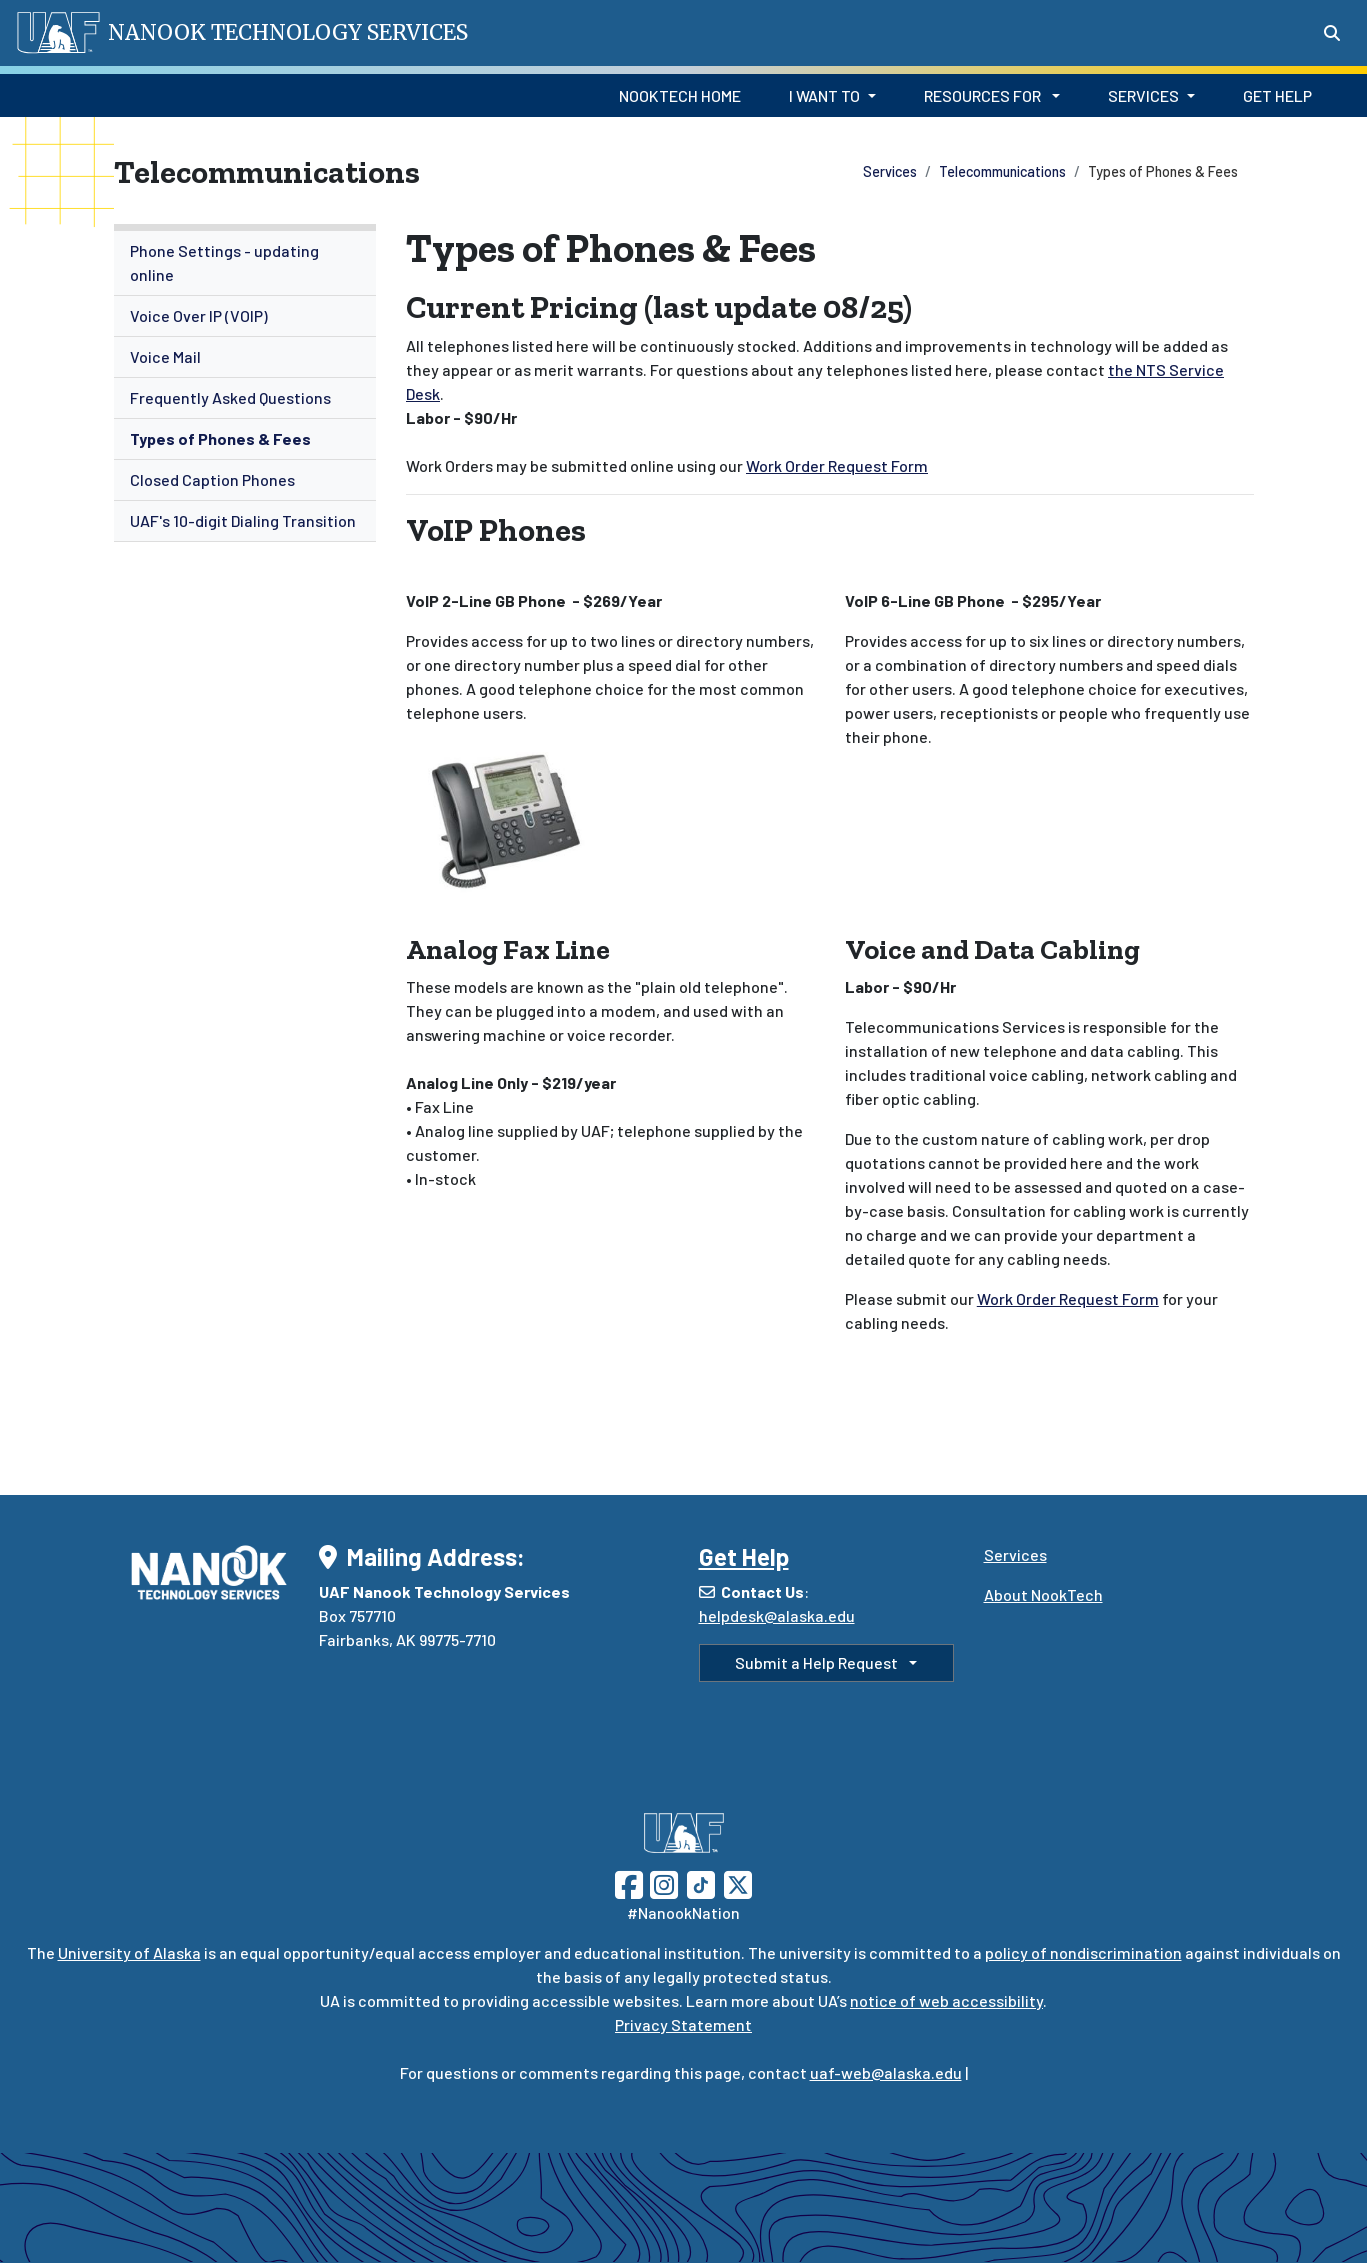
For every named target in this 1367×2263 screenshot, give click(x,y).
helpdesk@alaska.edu (777, 1615)
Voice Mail (165, 356)
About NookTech (1043, 1594)
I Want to (824, 95)
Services (1143, 95)
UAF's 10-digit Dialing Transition (243, 520)
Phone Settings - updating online (224, 262)
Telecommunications (1002, 171)
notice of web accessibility (946, 2000)
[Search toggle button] (1332, 33)
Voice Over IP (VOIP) (199, 315)
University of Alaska (129, 1952)
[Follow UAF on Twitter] (738, 1882)
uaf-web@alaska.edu (886, 2072)
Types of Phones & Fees (220, 438)
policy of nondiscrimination (1083, 1952)
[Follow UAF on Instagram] (662, 1882)
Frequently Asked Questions (230, 397)
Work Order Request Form (837, 465)
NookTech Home (680, 95)
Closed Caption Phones (212, 479)
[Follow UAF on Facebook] (629, 1882)
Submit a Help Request (818, 1662)
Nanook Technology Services (288, 32)
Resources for (984, 95)
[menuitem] (245, 263)
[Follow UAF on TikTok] (701, 1882)
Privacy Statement (683, 2024)
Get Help (1277, 95)
